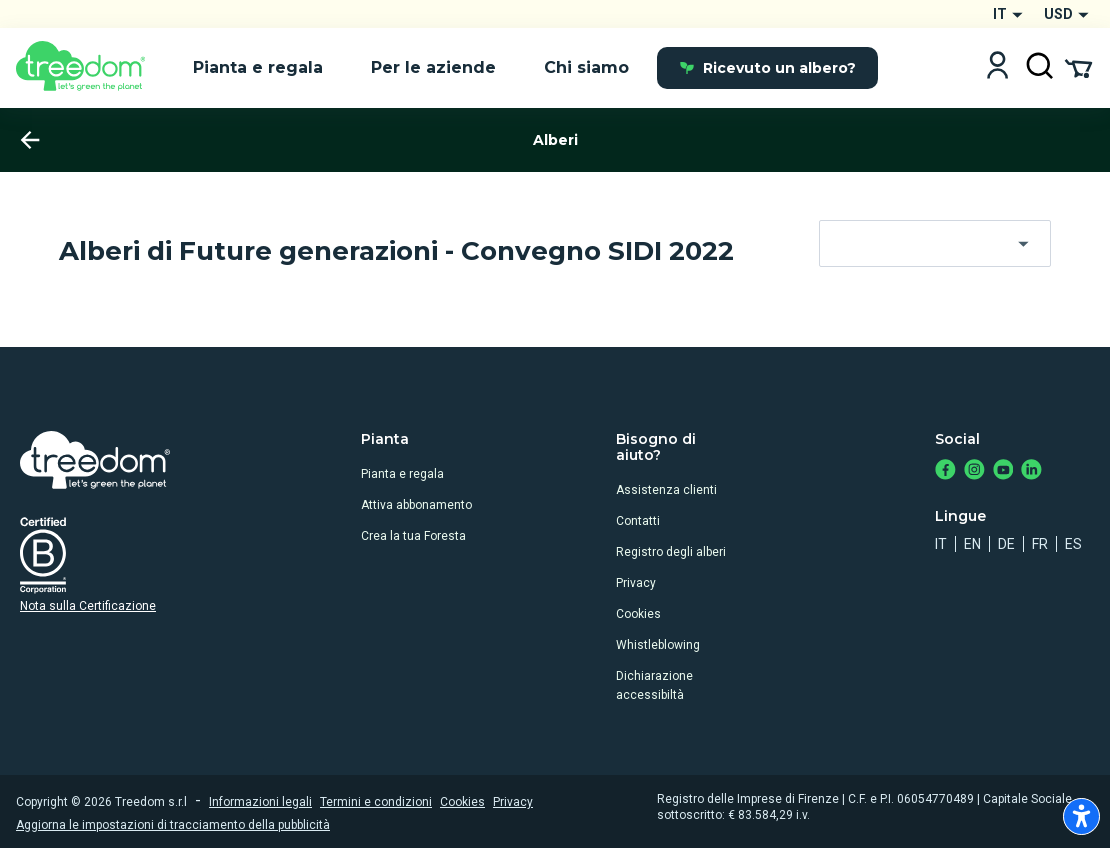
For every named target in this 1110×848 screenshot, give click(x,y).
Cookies (638, 614)
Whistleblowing (658, 645)
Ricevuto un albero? (767, 68)
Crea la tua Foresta (413, 536)
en (972, 544)
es (1073, 544)
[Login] (997, 67)
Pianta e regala (402, 474)
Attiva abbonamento (416, 505)
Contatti (638, 521)
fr (1040, 544)
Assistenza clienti (666, 490)
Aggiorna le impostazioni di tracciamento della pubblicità (173, 825)
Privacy (636, 583)
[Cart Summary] (1078, 67)
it (941, 544)
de (1006, 544)
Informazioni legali (260, 802)
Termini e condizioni (376, 802)
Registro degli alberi (671, 552)
